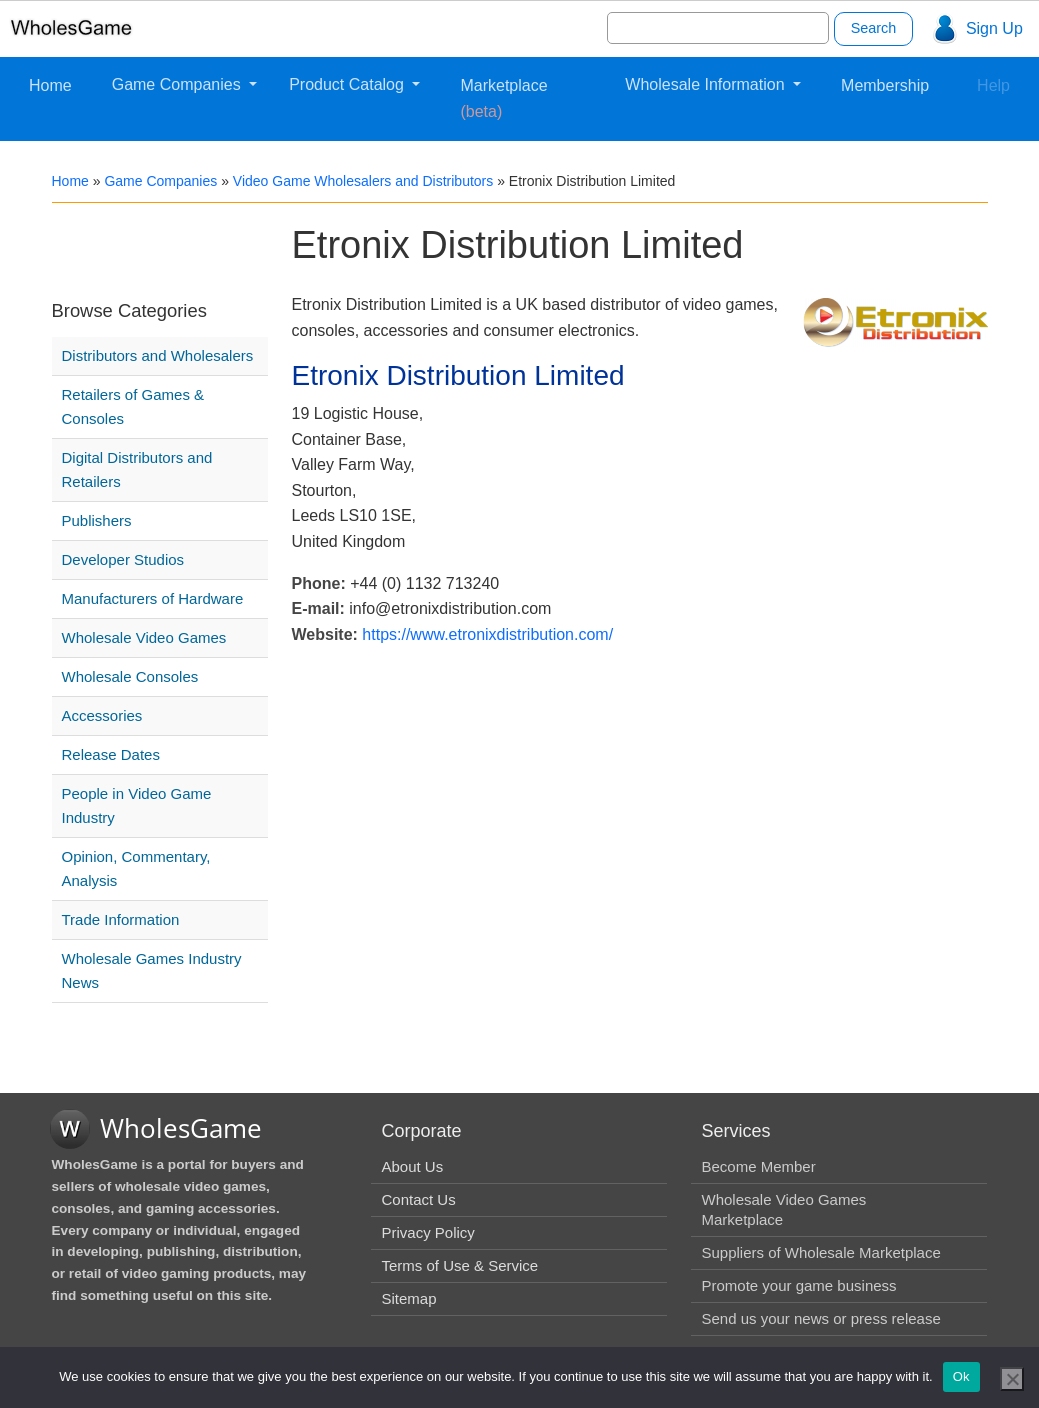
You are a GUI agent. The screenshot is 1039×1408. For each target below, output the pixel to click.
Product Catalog (348, 84)
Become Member (758, 1166)
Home (50, 85)
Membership (885, 85)
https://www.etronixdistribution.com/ (487, 634)
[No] (1012, 1379)
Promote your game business (798, 1285)
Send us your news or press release (820, 1318)
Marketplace (503, 98)
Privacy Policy (427, 1232)
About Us (412, 1166)
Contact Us (418, 1199)
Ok (961, 1376)
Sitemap (408, 1298)
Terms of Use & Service (459, 1265)
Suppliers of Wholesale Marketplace (820, 1252)
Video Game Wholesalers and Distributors (363, 181)
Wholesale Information (707, 84)
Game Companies (178, 84)
